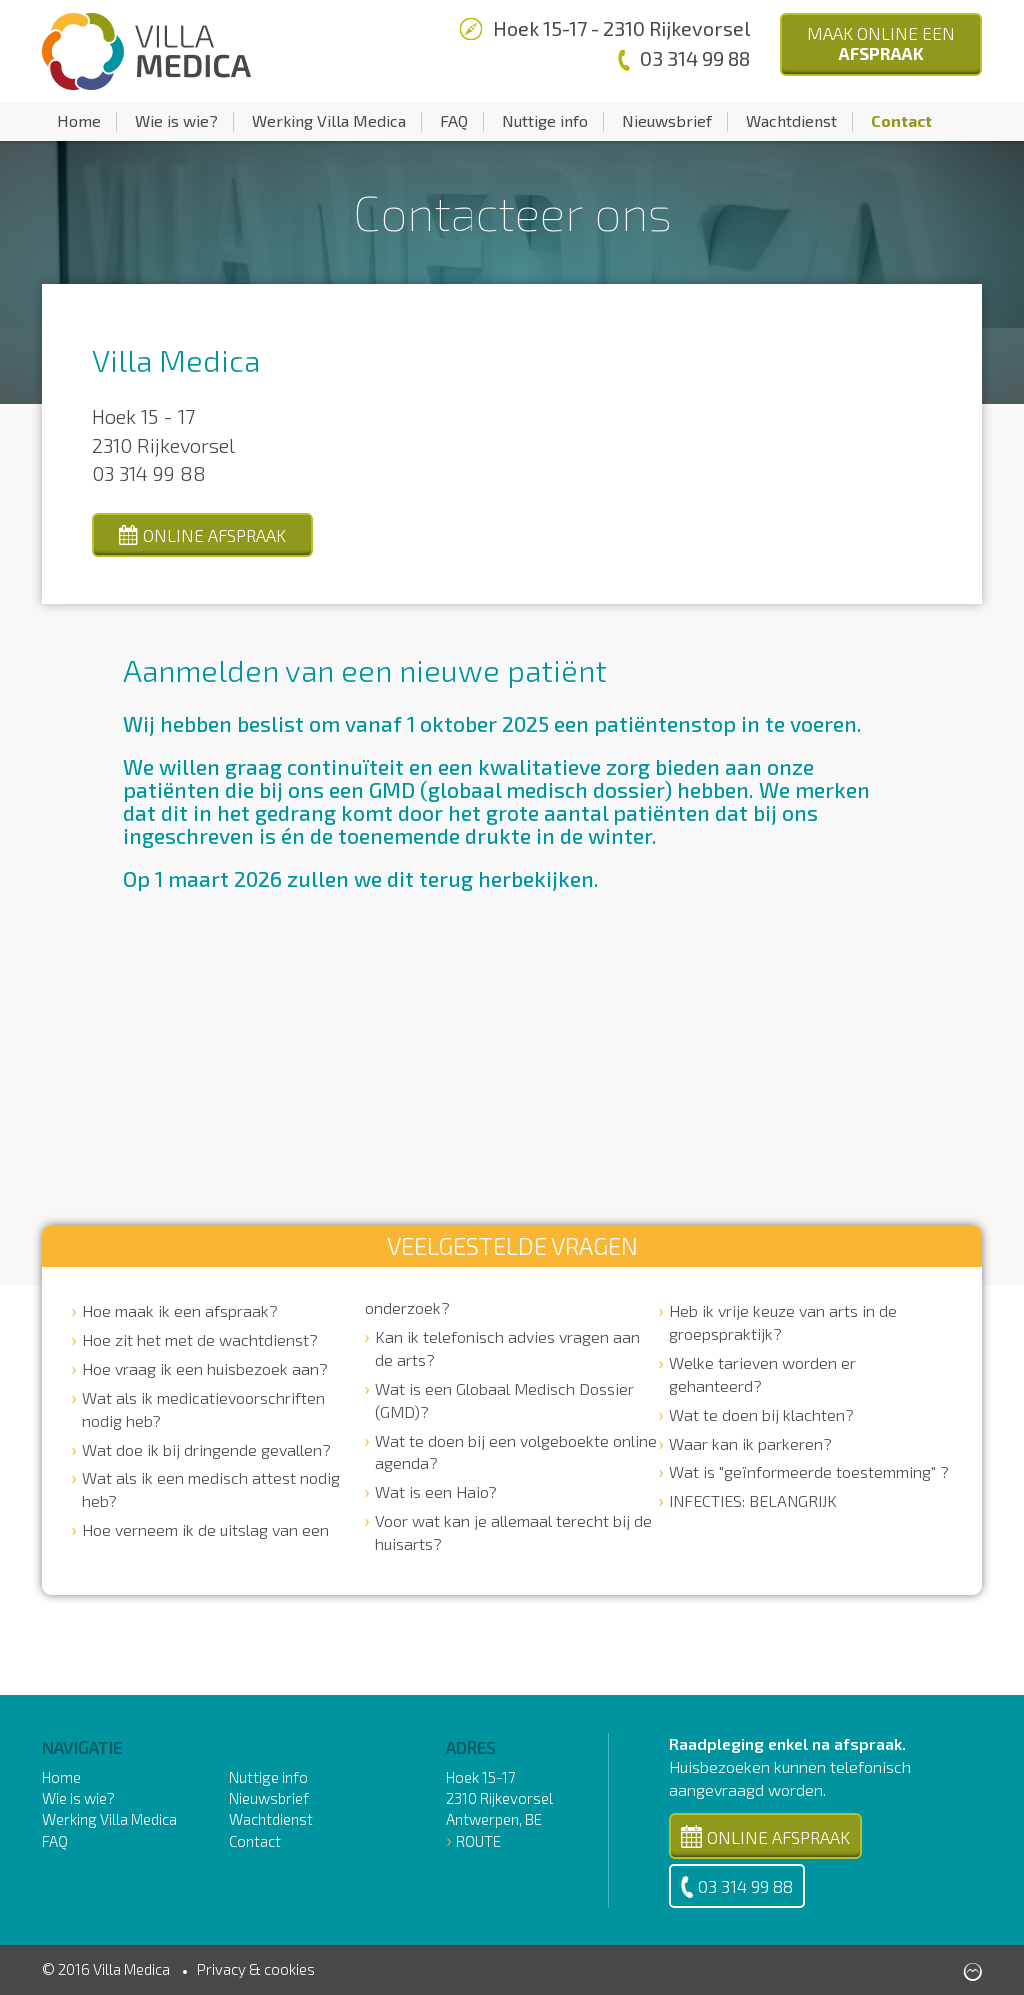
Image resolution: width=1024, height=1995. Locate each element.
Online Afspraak (765, 1836)
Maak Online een (881, 43)
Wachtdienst (791, 120)
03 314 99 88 (737, 1887)
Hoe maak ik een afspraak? (180, 1310)
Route (478, 1841)
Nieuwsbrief (667, 120)
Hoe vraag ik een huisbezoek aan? (205, 1368)
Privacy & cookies (256, 1969)
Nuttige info (545, 120)
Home (79, 120)
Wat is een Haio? (436, 1491)
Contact (901, 120)
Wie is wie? (176, 120)
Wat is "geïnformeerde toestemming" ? (809, 1471)
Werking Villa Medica (329, 120)
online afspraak (202, 535)
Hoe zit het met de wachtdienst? (200, 1339)
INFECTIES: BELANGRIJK (753, 1500)
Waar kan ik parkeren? (750, 1443)
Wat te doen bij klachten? (761, 1414)
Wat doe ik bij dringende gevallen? (206, 1449)
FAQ (454, 120)
